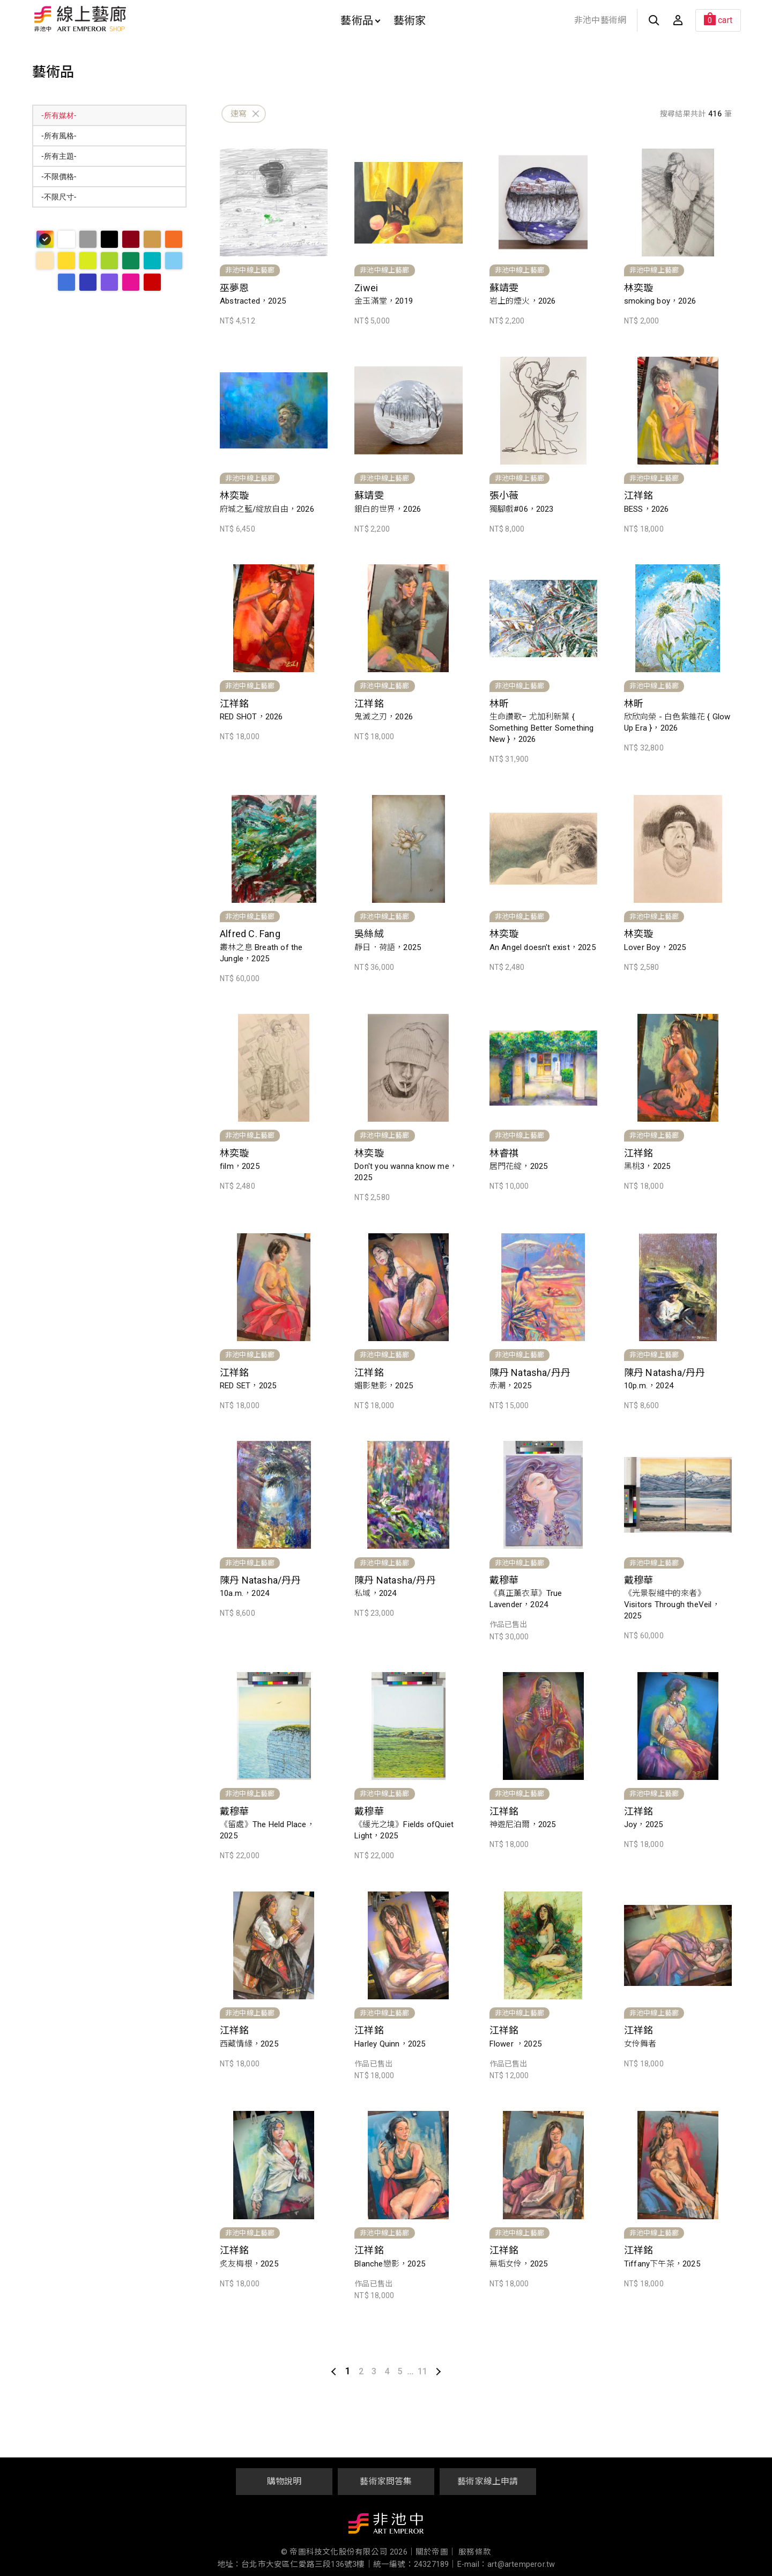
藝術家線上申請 (487, 2481)
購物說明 (284, 2481)
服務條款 (474, 2552)
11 (422, 2371)
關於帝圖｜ (435, 2552)
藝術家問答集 (386, 2481)
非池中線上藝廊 (117, 19)
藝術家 (410, 20)
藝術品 (360, 20)
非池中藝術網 (600, 20)
